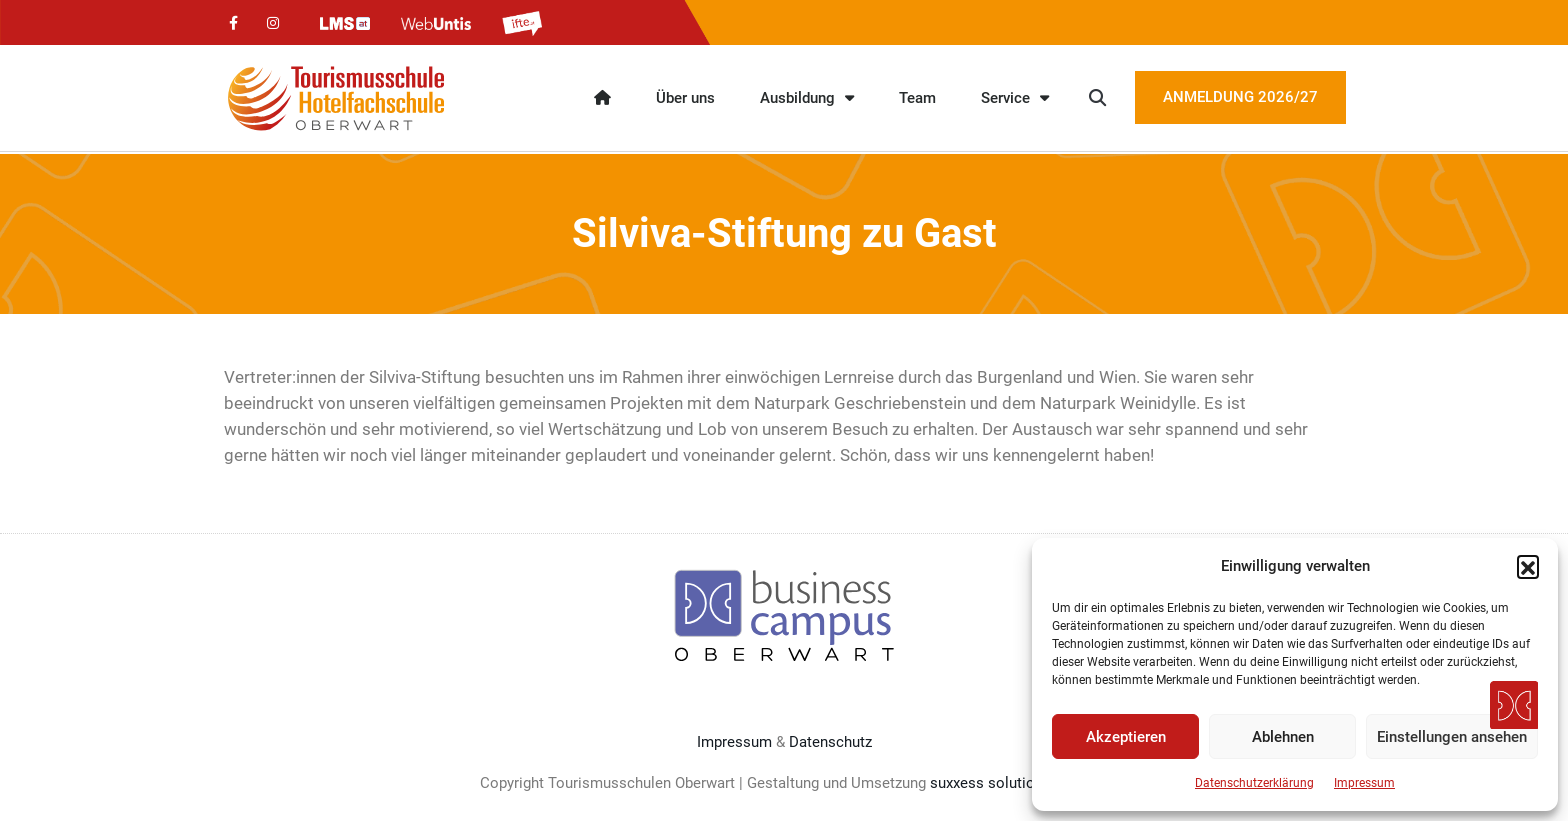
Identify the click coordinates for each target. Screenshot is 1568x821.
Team (917, 98)
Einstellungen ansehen (1452, 737)
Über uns (685, 98)
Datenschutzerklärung (1254, 783)
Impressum (1364, 783)
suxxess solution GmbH (1009, 783)
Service (1015, 97)
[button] (1528, 566)
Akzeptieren (1126, 737)
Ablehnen (1283, 737)
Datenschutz (830, 742)
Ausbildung (807, 97)
